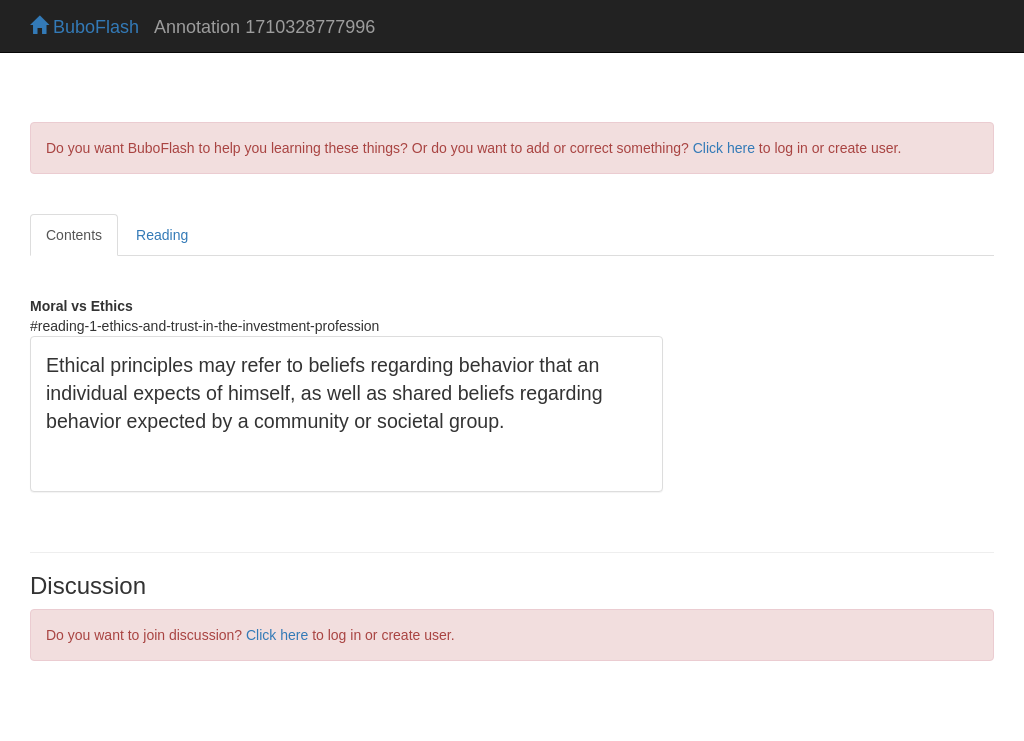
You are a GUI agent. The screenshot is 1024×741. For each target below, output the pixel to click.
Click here (724, 148)
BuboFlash (84, 27)
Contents (74, 235)
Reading (162, 235)
